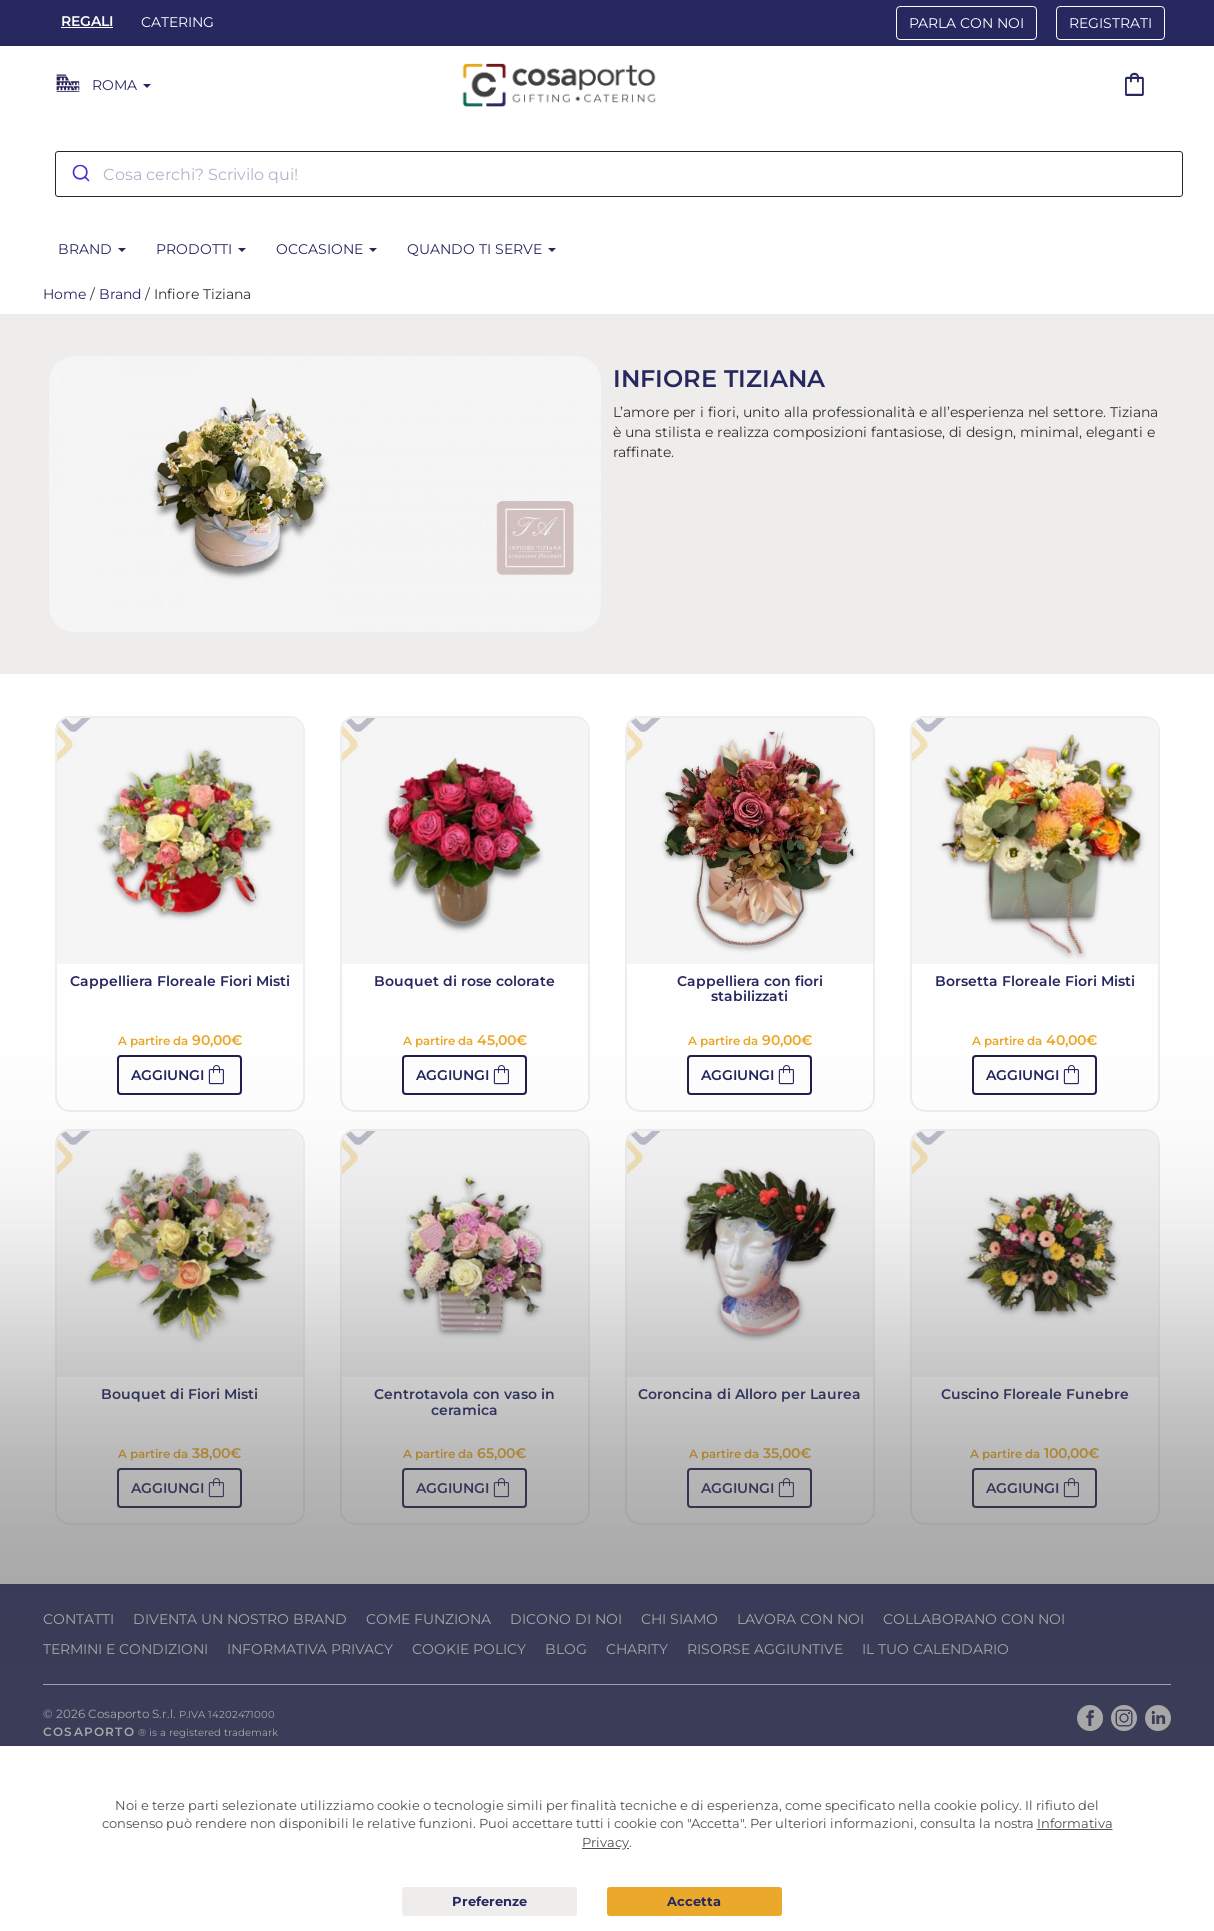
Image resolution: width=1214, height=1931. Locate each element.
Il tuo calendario (935, 1649)
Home (64, 294)
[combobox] (619, 174)
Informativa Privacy (310, 1649)
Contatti (78, 1619)
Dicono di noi (566, 1619)
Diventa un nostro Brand (240, 1619)
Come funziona (428, 1619)
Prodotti (201, 249)
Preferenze (489, 1902)
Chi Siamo (679, 1619)
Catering (177, 22)
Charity (637, 1649)
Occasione (326, 249)
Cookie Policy (469, 1649)
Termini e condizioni (125, 1649)
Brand (92, 249)
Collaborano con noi (974, 1619)
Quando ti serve (481, 249)
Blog (566, 1649)
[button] (179, 1075)
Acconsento (694, 1901)
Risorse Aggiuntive (765, 1649)
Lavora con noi (800, 1619)
